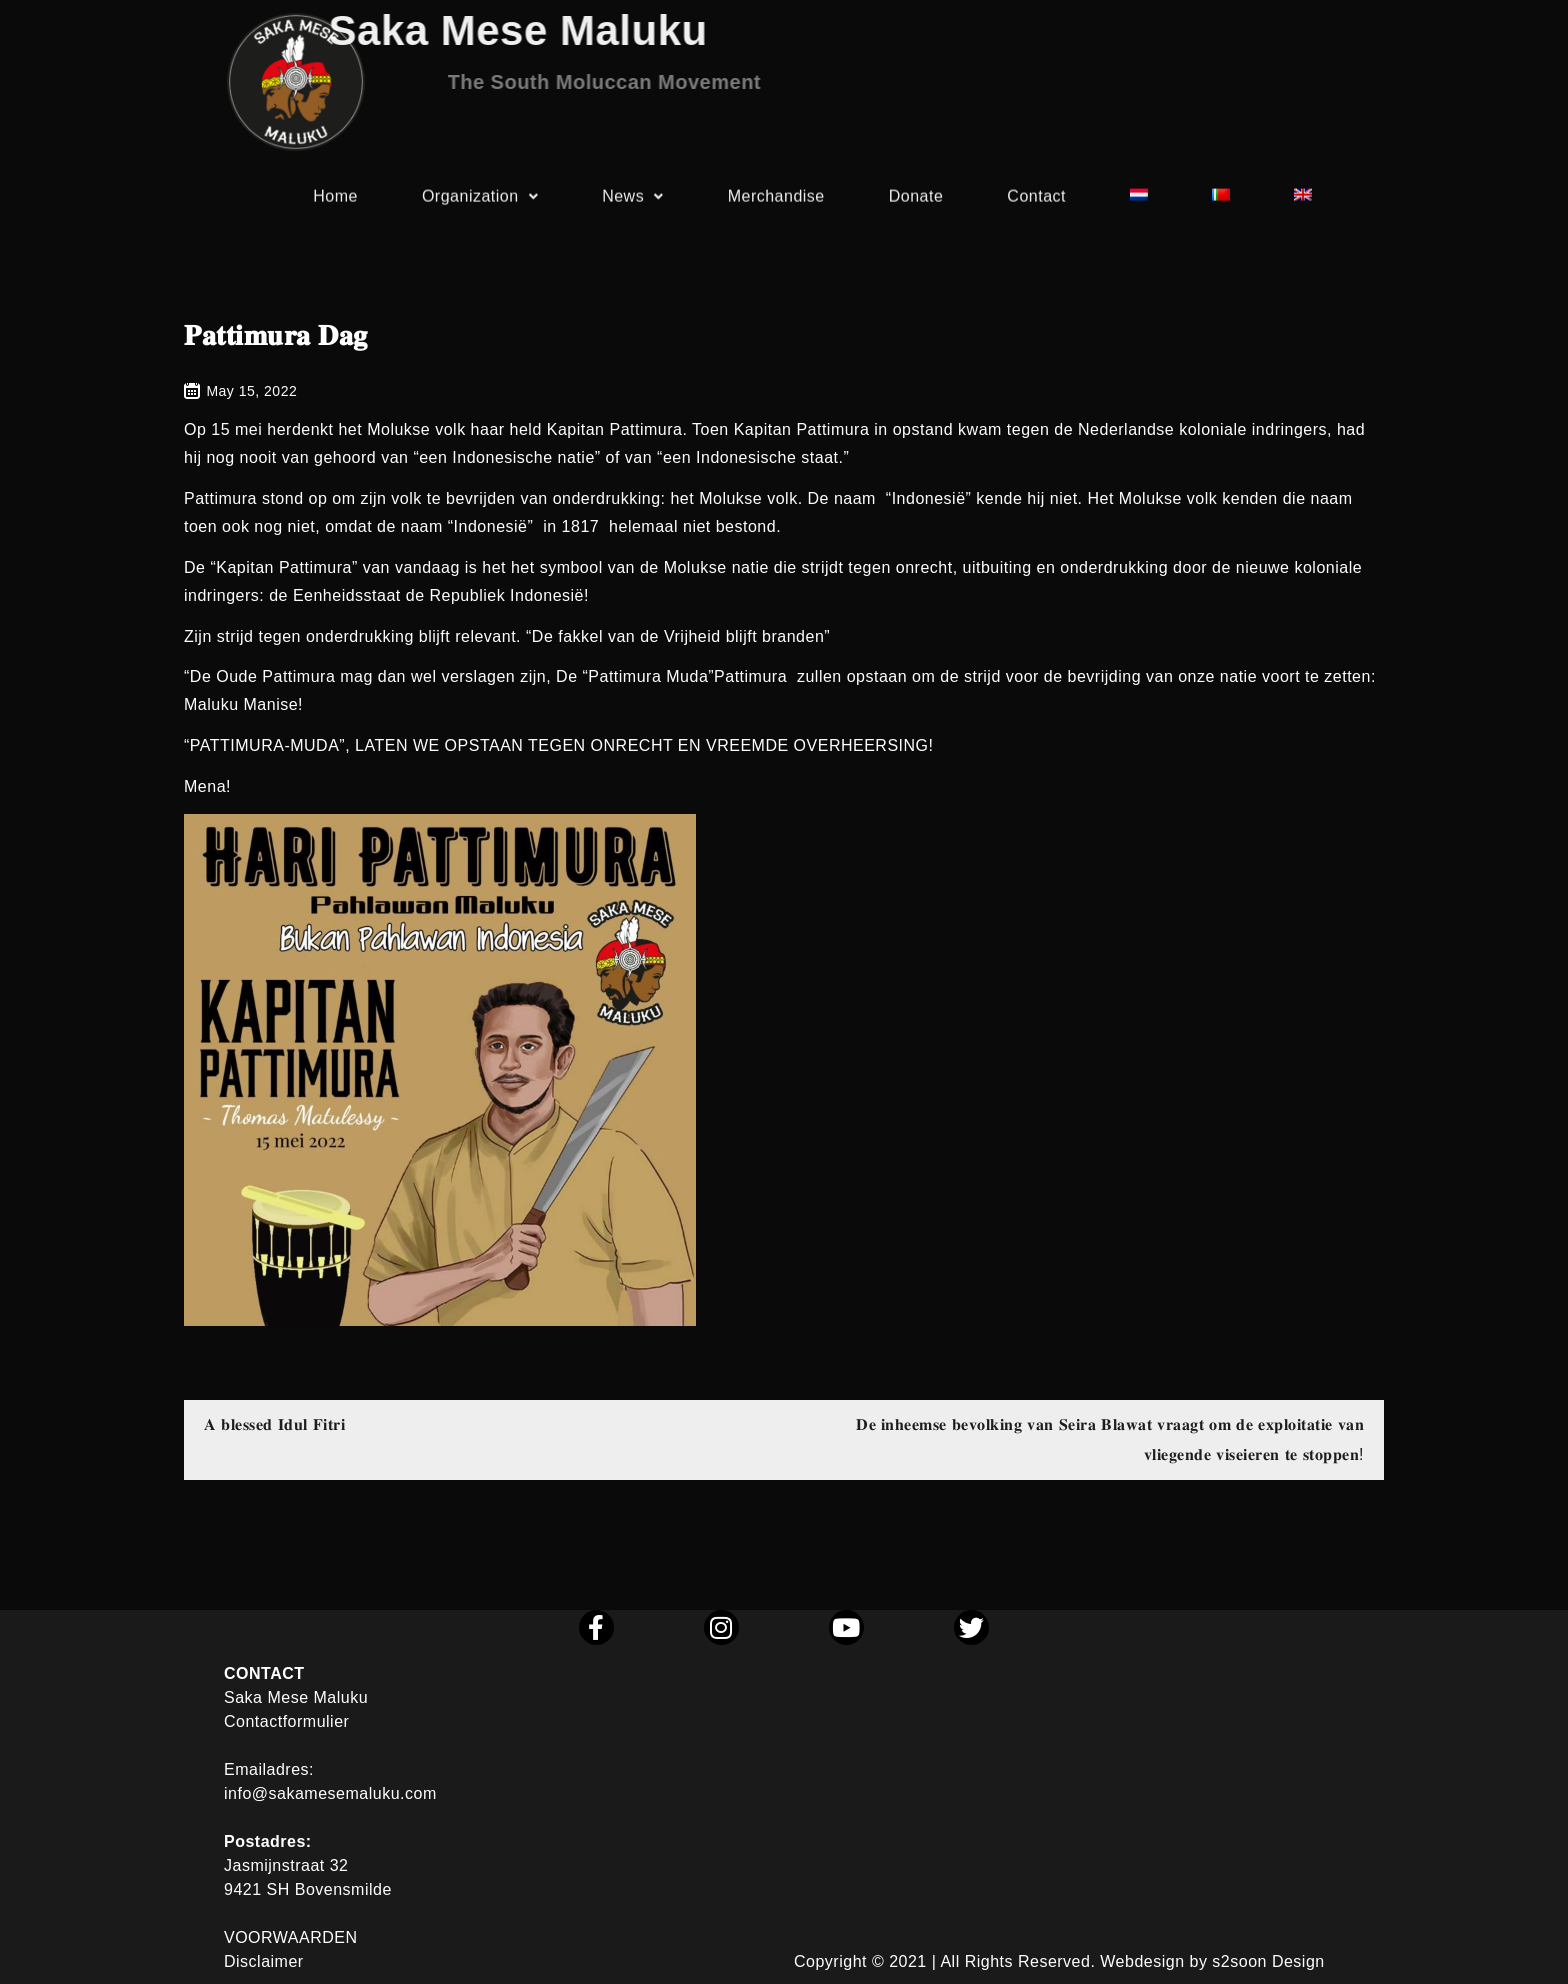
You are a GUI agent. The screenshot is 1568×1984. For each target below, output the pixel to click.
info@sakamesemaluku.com (330, 1793)
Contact (1036, 200)
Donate (916, 200)
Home (335, 200)
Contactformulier (286, 1721)
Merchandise (776, 200)
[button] (480, 201)
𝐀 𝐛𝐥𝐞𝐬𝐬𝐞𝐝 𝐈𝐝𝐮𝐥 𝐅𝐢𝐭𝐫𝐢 (274, 1424)
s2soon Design (1268, 1961)
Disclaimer (264, 1961)
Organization (480, 200)
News (633, 200)
